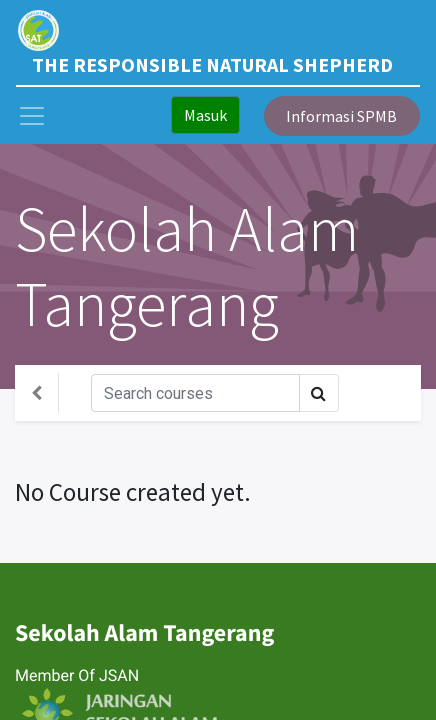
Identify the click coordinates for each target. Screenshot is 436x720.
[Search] (195, 393)
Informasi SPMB (341, 116)
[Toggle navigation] (388, 393)
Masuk (205, 115)
